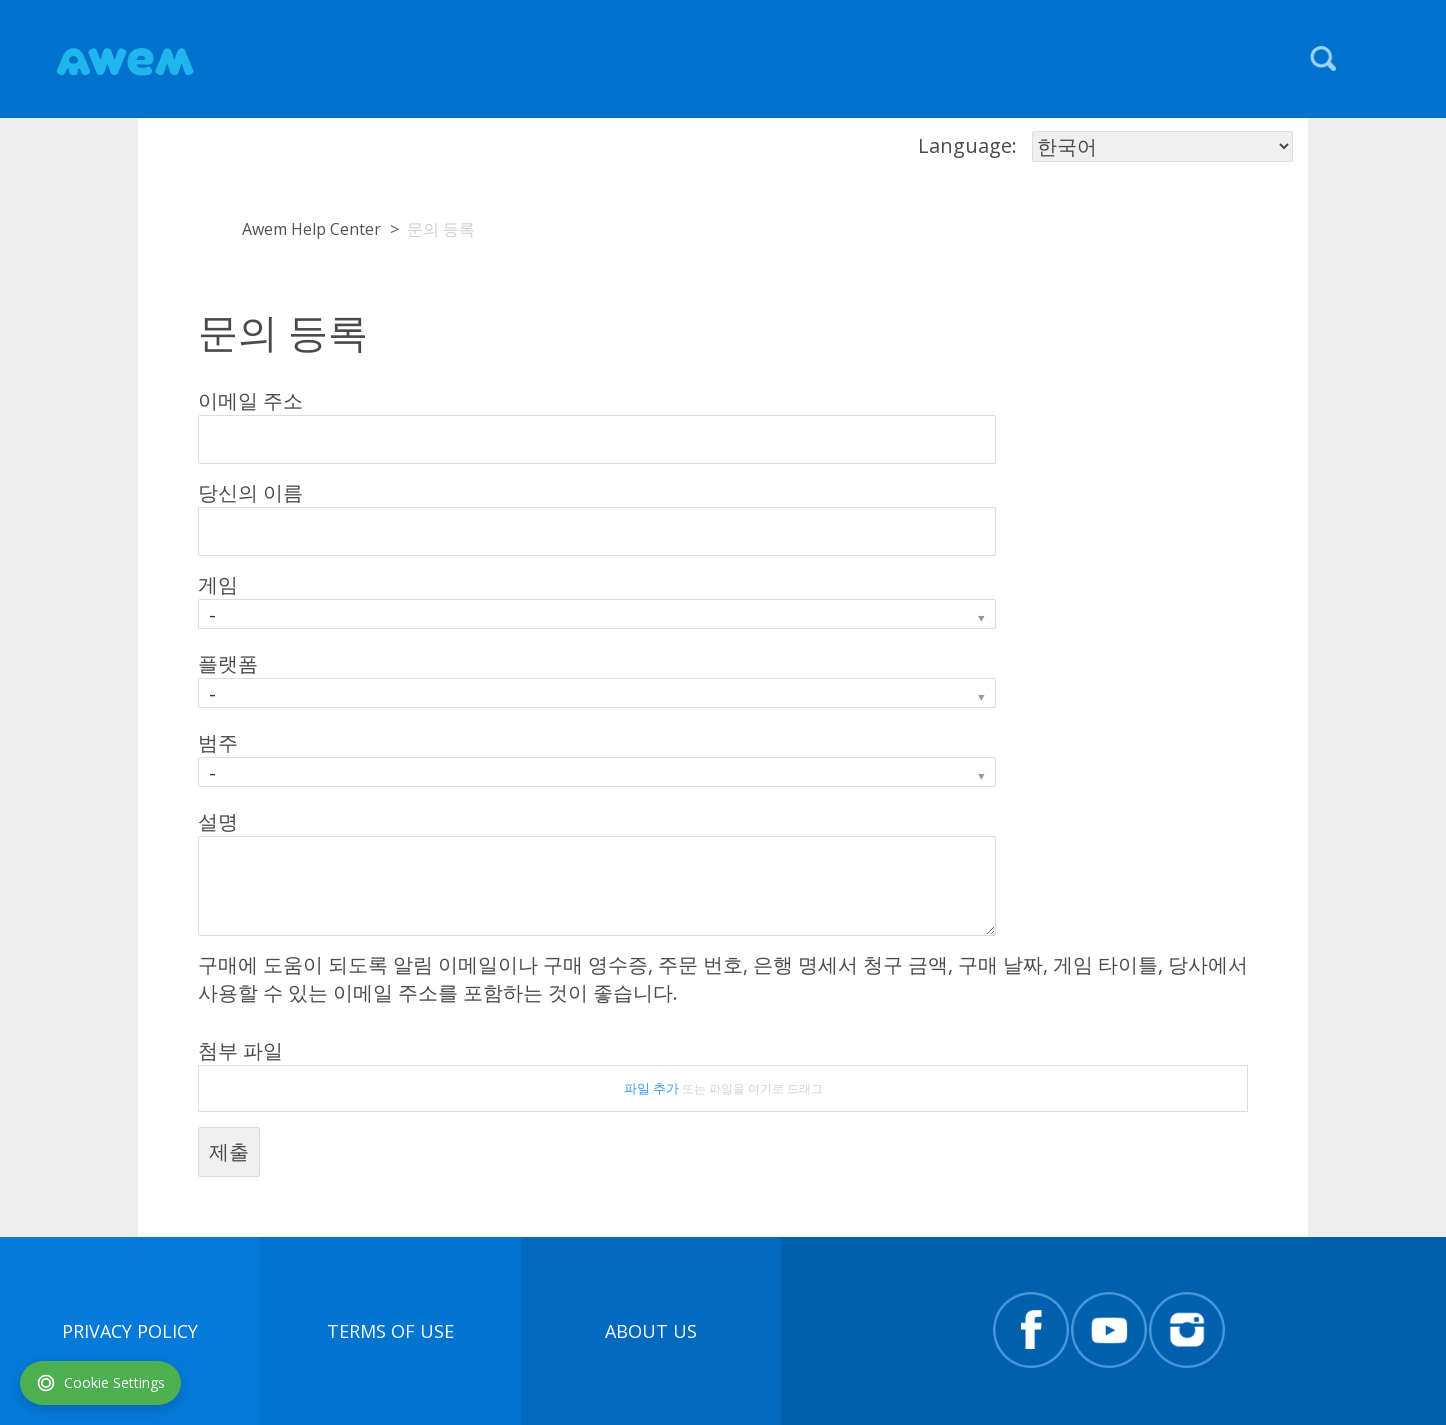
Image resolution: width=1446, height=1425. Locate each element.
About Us (651, 1331)
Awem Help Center (311, 229)
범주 (218, 742)
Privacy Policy (130, 1331)
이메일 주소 (250, 400)
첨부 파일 (240, 1050)
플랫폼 (228, 663)
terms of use (390, 1331)
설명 (218, 821)
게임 (218, 584)
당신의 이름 (250, 492)
